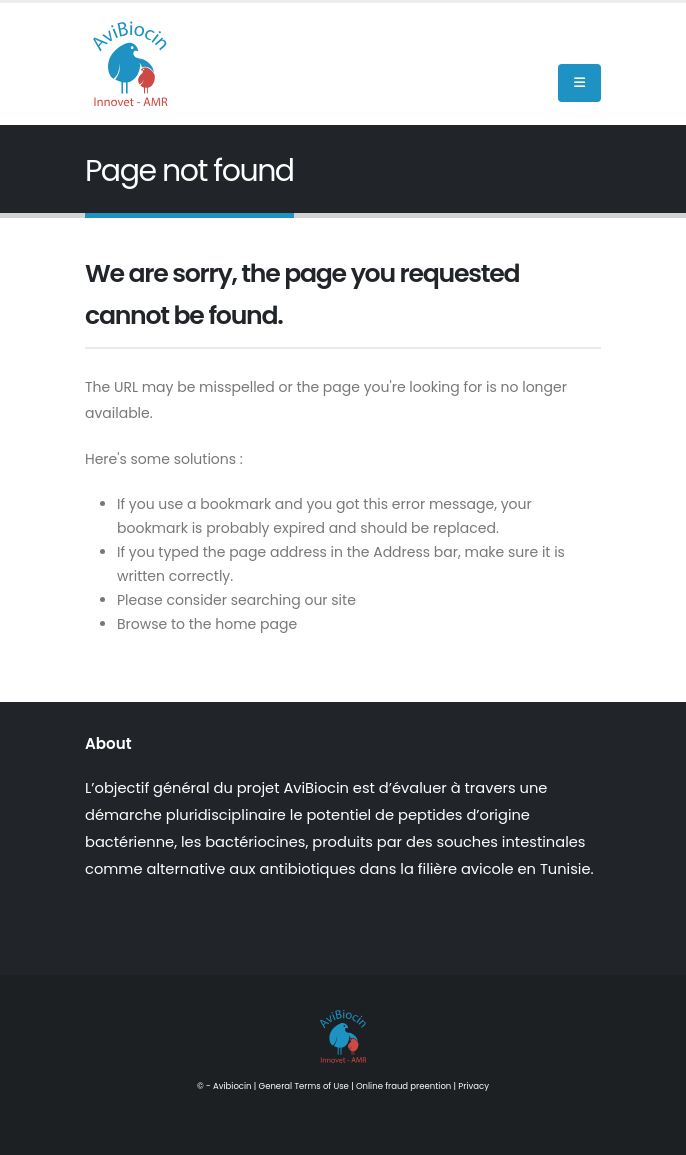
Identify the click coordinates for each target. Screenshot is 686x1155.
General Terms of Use (304, 1086)
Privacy (473, 1086)
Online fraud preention (403, 1086)
